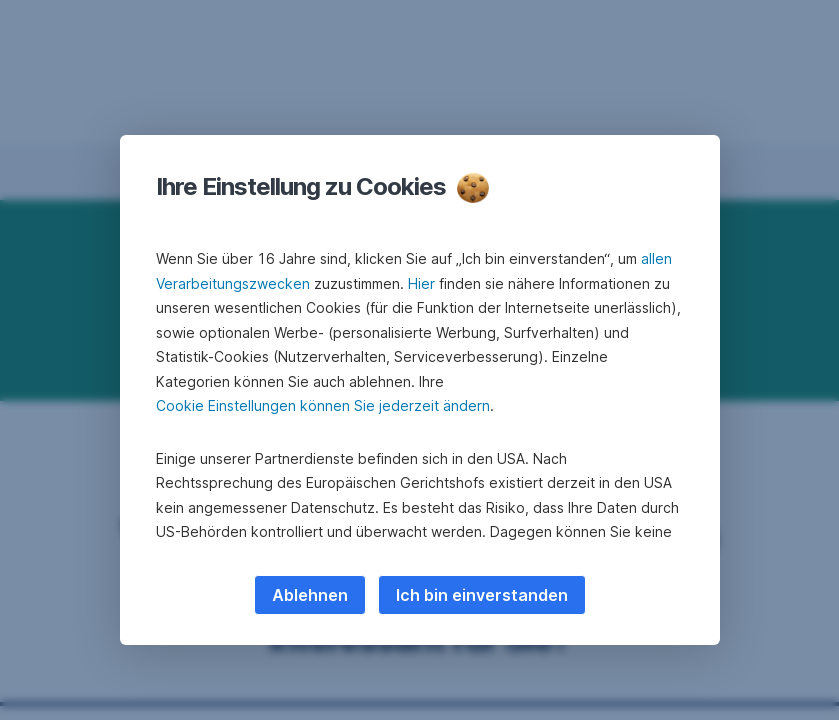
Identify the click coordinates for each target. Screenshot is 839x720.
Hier (421, 283)
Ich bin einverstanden (482, 595)
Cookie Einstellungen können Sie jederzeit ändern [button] (323, 405)
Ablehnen (310, 595)
